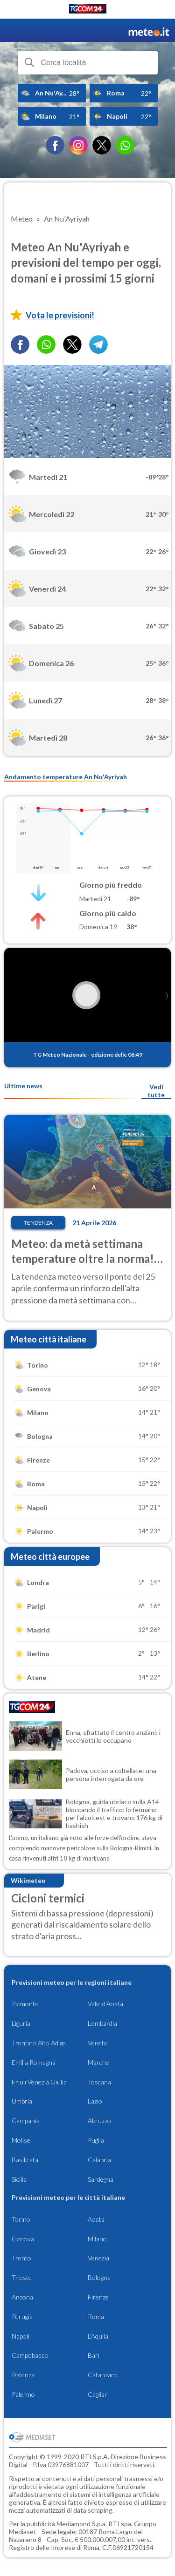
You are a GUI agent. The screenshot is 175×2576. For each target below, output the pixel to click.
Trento (21, 2258)
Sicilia (19, 2179)
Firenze (98, 2297)
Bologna (99, 2277)
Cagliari (98, 2394)
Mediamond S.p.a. (81, 2524)
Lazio (95, 2101)
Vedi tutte (156, 1091)
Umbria (22, 2101)
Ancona (22, 2297)
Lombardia (102, 2023)
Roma (96, 2316)
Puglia (96, 2140)
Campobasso (30, 2355)
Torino (21, 2219)
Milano (97, 2239)
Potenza (23, 2375)
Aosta (96, 2219)
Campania (26, 2120)
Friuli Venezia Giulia (39, 2082)
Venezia (98, 2258)
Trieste (22, 2277)
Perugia (22, 2316)
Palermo (23, 2394)
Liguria (21, 2023)
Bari (93, 2355)
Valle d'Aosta (105, 2004)
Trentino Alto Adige (39, 2043)
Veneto (98, 2043)
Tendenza (38, 1222)
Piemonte (25, 2004)
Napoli (20, 2336)
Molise (21, 2140)
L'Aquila (98, 2336)
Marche (98, 2062)
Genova (23, 2239)
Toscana (99, 2082)
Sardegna (100, 2179)
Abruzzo (99, 2120)
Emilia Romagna (34, 2062)
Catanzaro (103, 2375)
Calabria (99, 2160)
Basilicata (25, 2160)
